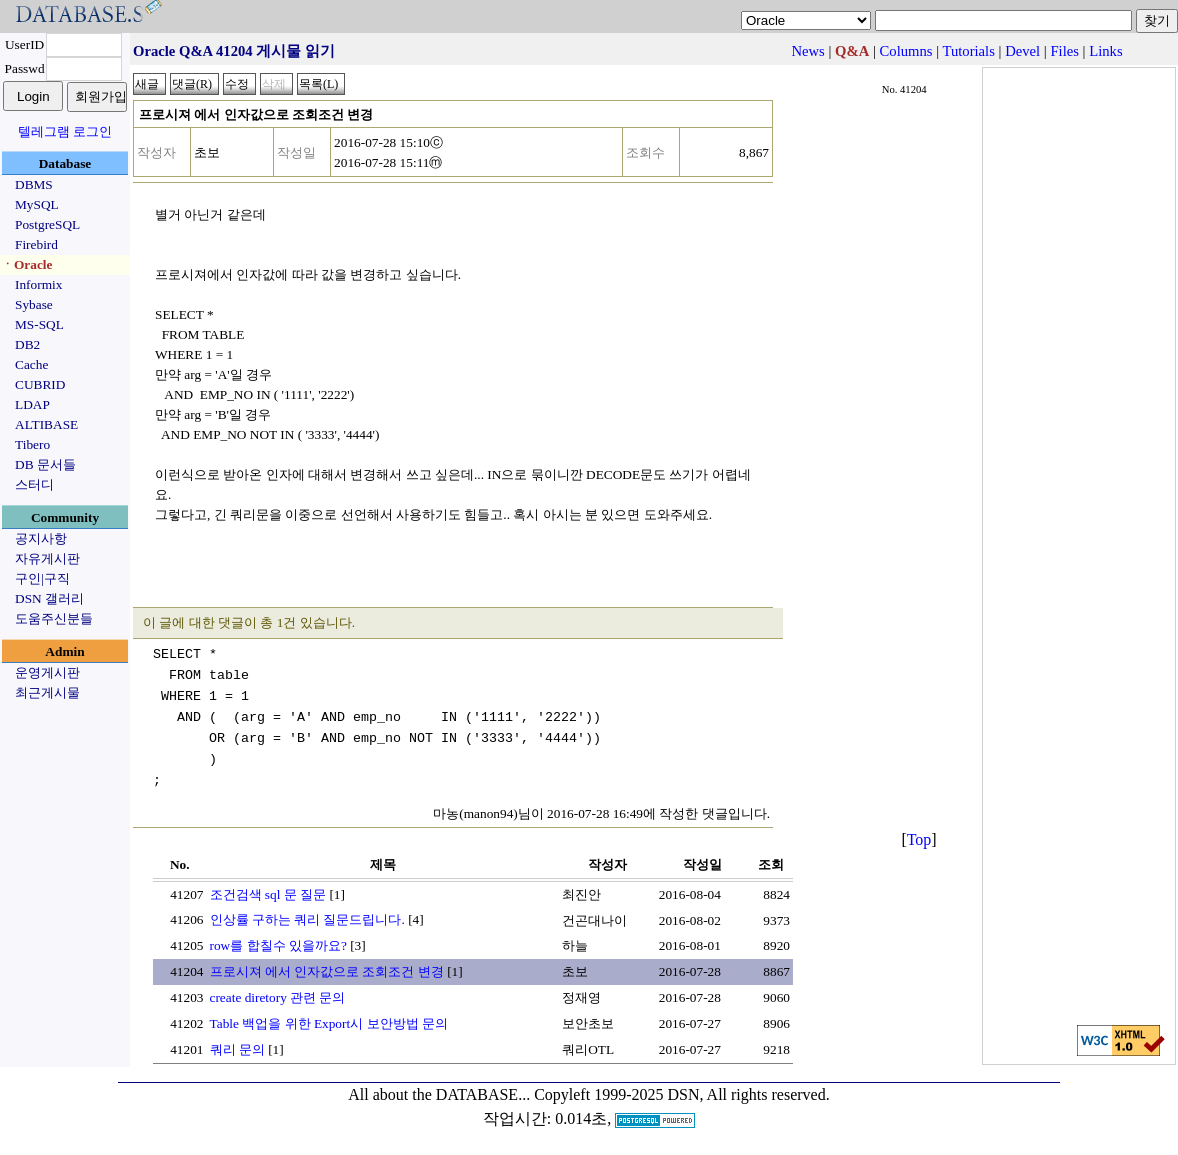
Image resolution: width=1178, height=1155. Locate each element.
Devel (1022, 51)
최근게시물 (47, 692)
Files (1064, 51)
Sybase (34, 304)
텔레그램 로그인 (65, 131)
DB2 (27, 344)
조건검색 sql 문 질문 (268, 894)
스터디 (34, 484)
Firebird (36, 244)
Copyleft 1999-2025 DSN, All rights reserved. (682, 1094)
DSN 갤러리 (49, 598)
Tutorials (968, 51)
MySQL (37, 204)
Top (919, 839)
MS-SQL (39, 324)
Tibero (32, 444)
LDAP (32, 404)
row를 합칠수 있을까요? (278, 945)
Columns (906, 51)
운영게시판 (47, 672)
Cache (31, 364)
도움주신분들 (54, 618)
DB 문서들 (45, 464)
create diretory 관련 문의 (278, 997)
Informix (38, 284)
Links (1105, 51)
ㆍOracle (26, 264)
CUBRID (40, 384)
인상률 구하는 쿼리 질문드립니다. (307, 919)
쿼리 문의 (237, 1049)
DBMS (34, 184)
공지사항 (41, 538)
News (807, 51)
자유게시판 (47, 558)
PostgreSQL (47, 224)
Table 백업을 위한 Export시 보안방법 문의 (329, 1023)
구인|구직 (42, 578)
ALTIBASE (46, 424)
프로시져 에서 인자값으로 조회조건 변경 (327, 971)
